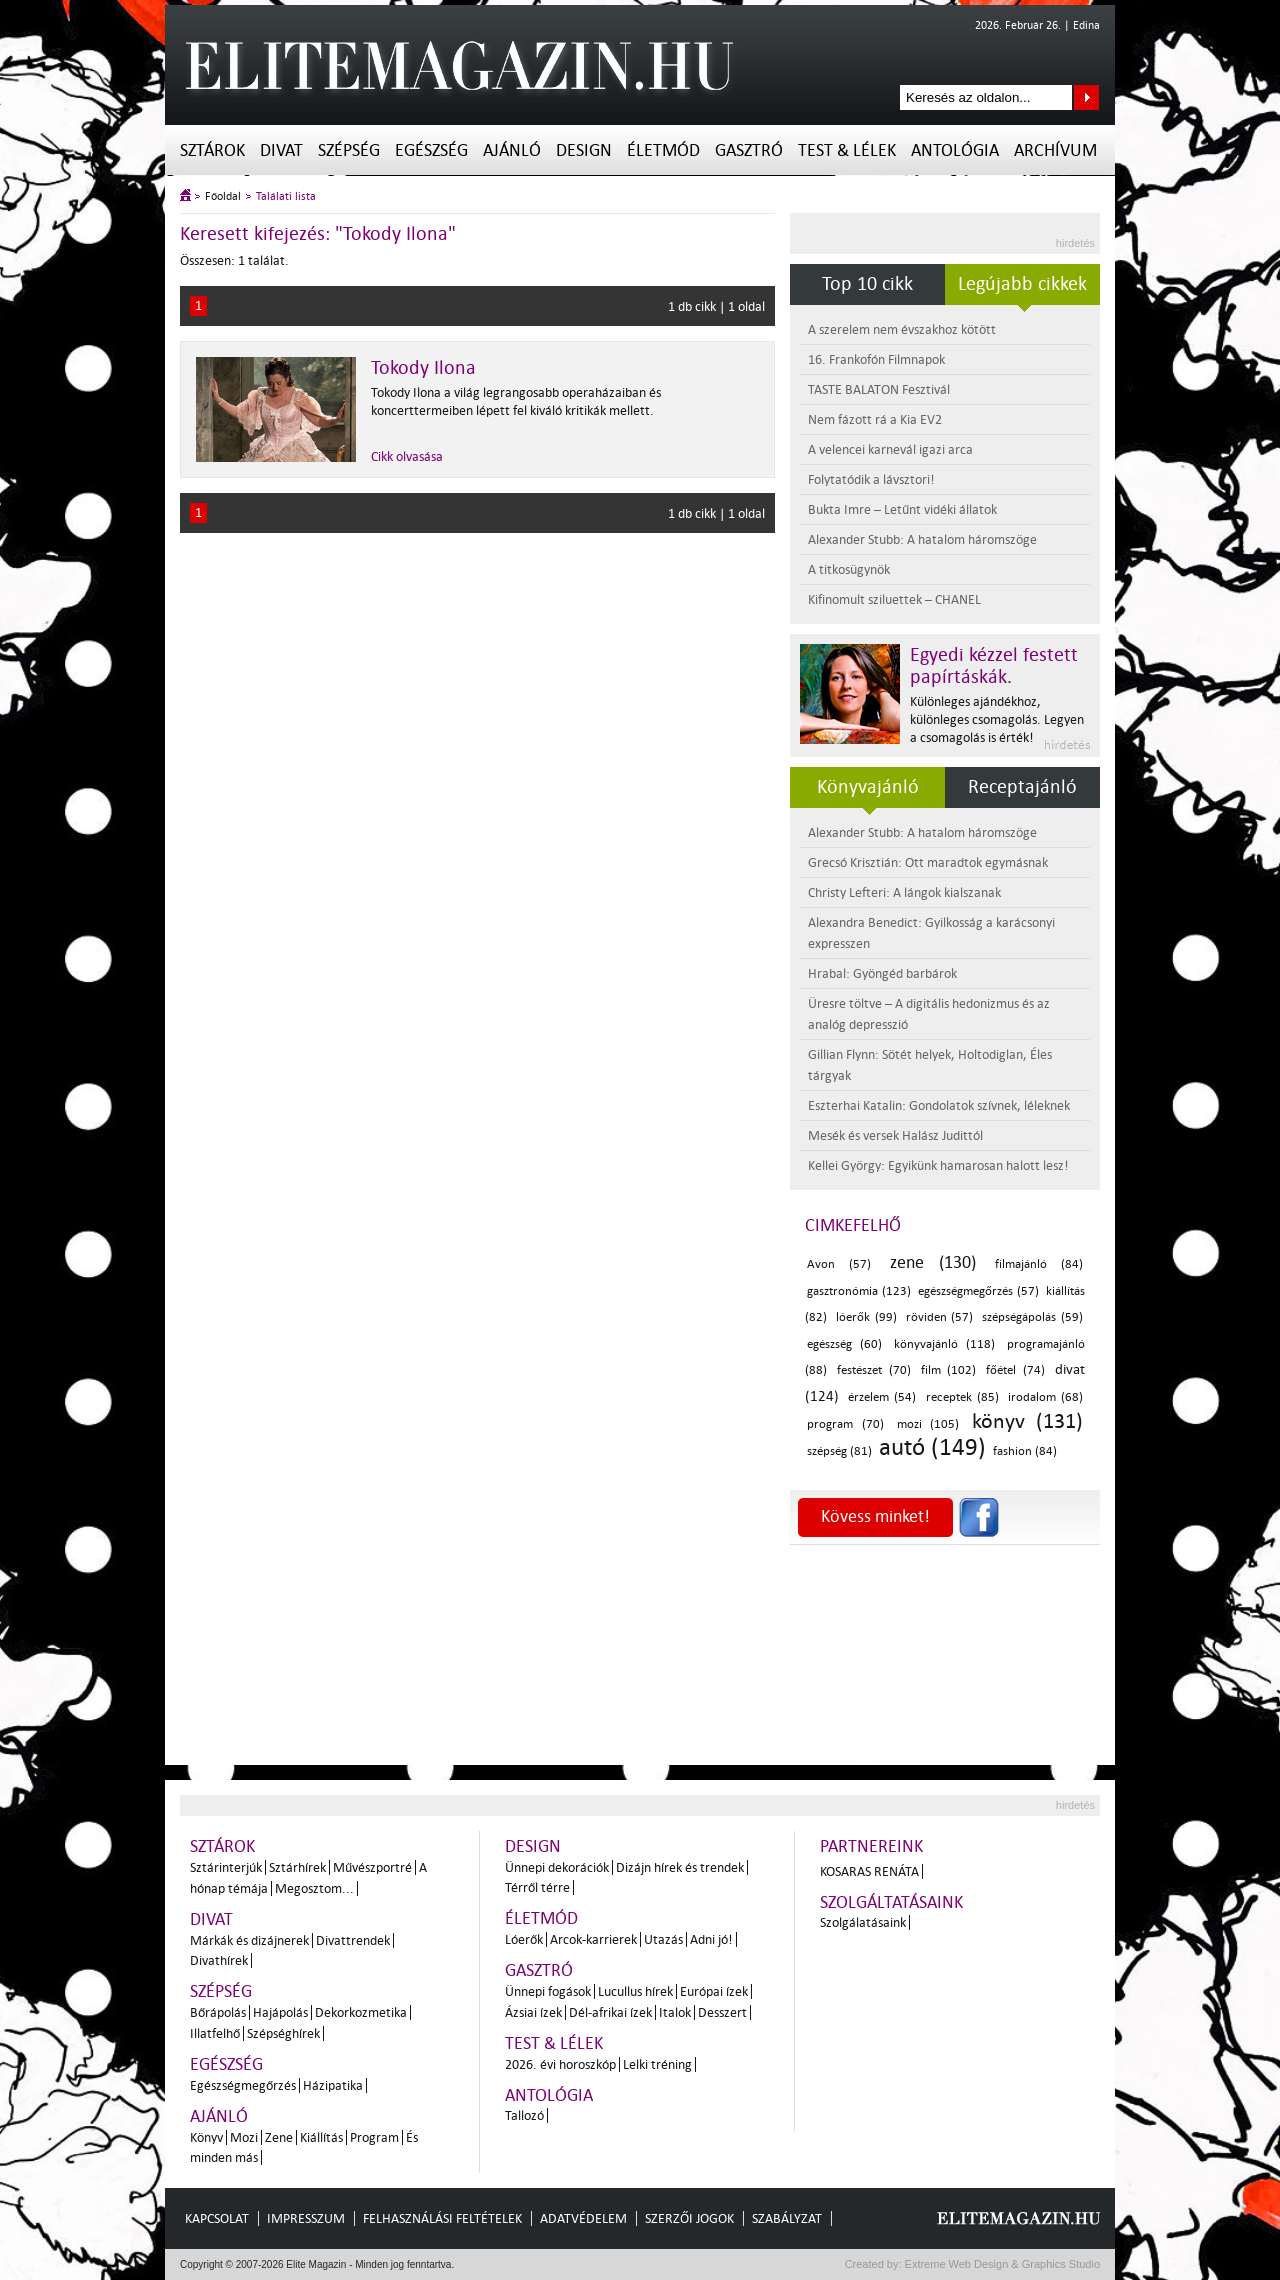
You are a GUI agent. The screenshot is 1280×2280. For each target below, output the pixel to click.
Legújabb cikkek (1022, 284)
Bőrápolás (218, 2012)
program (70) (845, 1424)
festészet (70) (873, 1370)
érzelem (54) (882, 1397)
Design (584, 150)
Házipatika (333, 2085)
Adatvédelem (583, 2218)
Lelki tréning (657, 2064)
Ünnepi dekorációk (557, 1867)
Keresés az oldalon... (1086, 97)
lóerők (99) (866, 1317)
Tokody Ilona (423, 368)
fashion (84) (1025, 1451)
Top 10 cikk (867, 284)
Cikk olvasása (407, 456)
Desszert (722, 2012)
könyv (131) (1027, 1421)
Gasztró (749, 150)
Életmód (663, 150)
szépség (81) (839, 1451)
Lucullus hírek (635, 1991)
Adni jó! (711, 1939)
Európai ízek (714, 1991)
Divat (281, 150)
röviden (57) (940, 1317)
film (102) (948, 1370)
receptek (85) (962, 1397)
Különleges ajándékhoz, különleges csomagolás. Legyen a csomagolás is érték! (997, 719)
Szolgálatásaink (863, 1922)
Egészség (431, 150)
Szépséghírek (283, 2033)
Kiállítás (321, 2137)
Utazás (663, 1939)
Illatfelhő (215, 2033)
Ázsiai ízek (533, 2012)
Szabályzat (787, 2218)
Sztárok (212, 150)
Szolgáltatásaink (891, 1902)
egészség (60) (844, 1344)
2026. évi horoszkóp (560, 2064)
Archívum (1055, 150)
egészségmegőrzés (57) (978, 1291)
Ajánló (512, 150)
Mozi (244, 2137)
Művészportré (372, 1867)
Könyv (206, 2137)
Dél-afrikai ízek (610, 2012)
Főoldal (223, 196)
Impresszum (306, 2218)
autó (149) (932, 1447)
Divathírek (219, 1960)
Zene (279, 2137)
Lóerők (524, 1939)
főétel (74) (1015, 1370)
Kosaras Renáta (869, 1871)
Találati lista (286, 196)
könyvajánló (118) (944, 1344)
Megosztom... (314, 1888)
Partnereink (871, 1846)
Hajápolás (280, 2012)
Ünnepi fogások (548, 1991)
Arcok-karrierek (593, 1939)
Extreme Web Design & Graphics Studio (1001, 2264)
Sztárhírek (297, 1867)
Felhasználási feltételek (442, 2218)
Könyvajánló (868, 787)
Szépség (349, 150)
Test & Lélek (847, 150)
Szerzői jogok (689, 2218)
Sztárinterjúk (226, 1867)
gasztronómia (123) (859, 1291)
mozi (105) (928, 1424)
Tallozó (524, 2115)
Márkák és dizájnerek (249, 1940)
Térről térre (537, 1887)
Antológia (955, 150)
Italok (675, 2012)
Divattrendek (353, 1940)
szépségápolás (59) (1032, 1317)
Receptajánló (1022, 787)
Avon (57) (839, 1264)
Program (374, 2137)
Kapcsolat (217, 2218)
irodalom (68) (1045, 1397)
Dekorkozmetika (361, 2012)
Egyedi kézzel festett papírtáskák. (994, 666)
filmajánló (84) (1039, 1264)
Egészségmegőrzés (243, 2085)
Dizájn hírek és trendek (680, 1867)
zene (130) (933, 1262)
